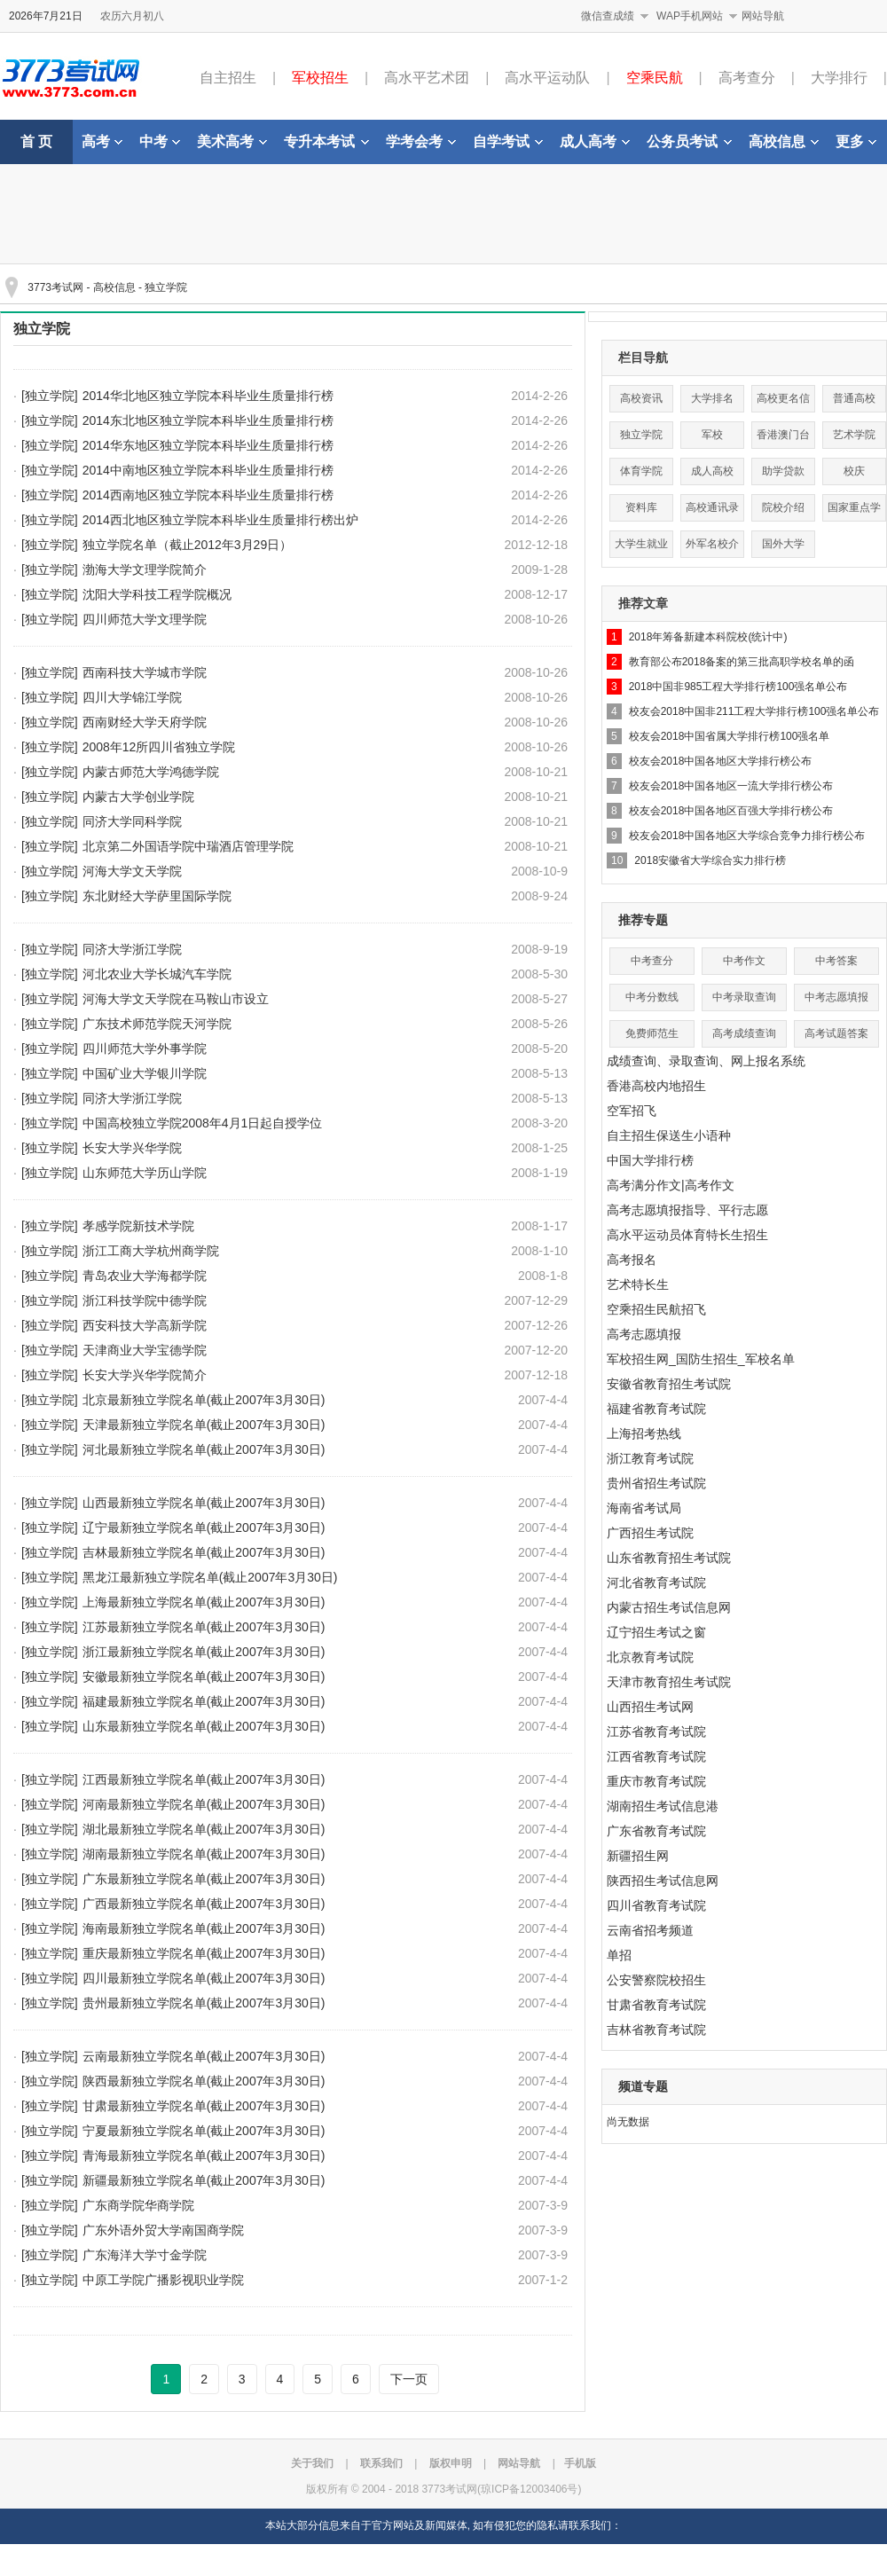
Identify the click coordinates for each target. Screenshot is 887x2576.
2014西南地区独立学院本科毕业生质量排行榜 (208, 495)
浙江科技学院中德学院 (144, 1300)
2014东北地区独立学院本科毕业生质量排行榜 (208, 420)
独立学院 (166, 287)
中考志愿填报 (836, 997)
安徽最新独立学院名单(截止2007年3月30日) (204, 1676)
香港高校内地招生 (656, 1086)
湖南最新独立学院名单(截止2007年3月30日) (204, 1854)
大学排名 (712, 398)
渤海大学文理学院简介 (144, 569)
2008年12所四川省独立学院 (159, 747)
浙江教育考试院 (650, 1458)
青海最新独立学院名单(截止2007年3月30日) (204, 2155)
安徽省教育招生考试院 (669, 1384)
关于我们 (312, 2463)
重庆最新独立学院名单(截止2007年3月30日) (204, 1953)
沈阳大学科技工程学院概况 (157, 594)
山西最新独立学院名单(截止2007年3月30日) (204, 1503)
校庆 (854, 471)
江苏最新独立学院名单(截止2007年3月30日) (204, 1627)
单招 (619, 1955)
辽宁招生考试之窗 (656, 1632)
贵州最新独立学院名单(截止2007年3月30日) (204, 2003)
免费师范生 (652, 1033)
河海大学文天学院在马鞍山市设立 (175, 999)
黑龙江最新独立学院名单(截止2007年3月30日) (210, 1577)
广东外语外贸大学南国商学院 (163, 2230)
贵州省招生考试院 (656, 1483)
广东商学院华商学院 (138, 2205)
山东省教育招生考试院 (669, 1558)
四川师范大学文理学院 (144, 619)
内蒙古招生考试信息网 (669, 1607)
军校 (712, 434)
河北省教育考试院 (656, 1582)
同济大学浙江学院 (132, 949)
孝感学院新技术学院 (138, 1226)
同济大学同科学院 (132, 821)
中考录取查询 (744, 997)
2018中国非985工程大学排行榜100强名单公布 (738, 686)
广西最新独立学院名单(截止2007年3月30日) (204, 1904)
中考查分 (652, 960)
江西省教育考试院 (656, 1756)
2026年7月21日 (45, 16)
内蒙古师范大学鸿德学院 (150, 772)
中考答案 (836, 960)
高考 (102, 141)
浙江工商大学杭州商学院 (150, 1251)
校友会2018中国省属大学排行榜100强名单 (729, 736)
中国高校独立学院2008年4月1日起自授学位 (202, 1123)
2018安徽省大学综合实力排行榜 (710, 860)
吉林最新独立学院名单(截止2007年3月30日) (204, 1552)
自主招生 (228, 77)
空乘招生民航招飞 (656, 1309)
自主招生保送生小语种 (669, 1135)
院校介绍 (783, 507)
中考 (159, 141)
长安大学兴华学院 (132, 1148)
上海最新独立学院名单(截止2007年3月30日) (204, 1602)
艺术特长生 (638, 1284)
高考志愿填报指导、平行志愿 (687, 1210)
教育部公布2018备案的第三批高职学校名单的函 (742, 662)
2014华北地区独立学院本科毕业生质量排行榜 (208, 396)
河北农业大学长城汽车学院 (157, 974)
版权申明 (450, 2463)
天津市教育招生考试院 (669, 1682)
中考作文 (744, 960)
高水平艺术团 (426, 77)
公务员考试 (689, 141)
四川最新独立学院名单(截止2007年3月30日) (204, 1978)
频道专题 (643, 2086)
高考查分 (746, 77)
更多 (856, 141)
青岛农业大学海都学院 (144, 1275)
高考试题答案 (836, 1033)
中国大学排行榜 (650, 1160)
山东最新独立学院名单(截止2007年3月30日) (204, 1726)
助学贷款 (783, 471)
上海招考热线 (644, 1433)
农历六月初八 (132, 16)
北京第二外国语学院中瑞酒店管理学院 (188, 846)
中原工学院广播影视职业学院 (163, 2280)
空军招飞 (631, 1110)
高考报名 (631, 1260)
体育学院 (641, 471)
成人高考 (595, 141)
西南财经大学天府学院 (144, 722)
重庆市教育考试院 (656, 1781)
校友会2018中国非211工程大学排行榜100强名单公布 (754, 711)
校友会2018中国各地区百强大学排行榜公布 (731, 811)
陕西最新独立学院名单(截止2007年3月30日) (204, 2081)
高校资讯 (641, 398)
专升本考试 (326, 141)
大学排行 (839, 77)
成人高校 (712, 471)
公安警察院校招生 (656, 1980)
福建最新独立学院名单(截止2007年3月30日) (204, 1701)
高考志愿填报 (644, 1334)
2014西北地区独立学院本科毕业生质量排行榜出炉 (220, 520)
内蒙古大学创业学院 (138, 796)
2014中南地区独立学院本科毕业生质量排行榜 (208, 470)
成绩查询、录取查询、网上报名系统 (706, 1061)
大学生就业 (641, 544)
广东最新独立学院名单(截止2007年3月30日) (204, 1879)
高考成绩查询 (744, 1033)
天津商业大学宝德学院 (144, 1350)
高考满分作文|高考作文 (670, 1185)
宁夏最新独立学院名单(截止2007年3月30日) (204, 2131)
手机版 (580, 2463)
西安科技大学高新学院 (144, 1325)
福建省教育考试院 (656, 1409)
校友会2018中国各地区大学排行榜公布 (720, 761)
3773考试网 (55, 287)
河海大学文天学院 (132, 871)
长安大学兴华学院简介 (144, 1375)
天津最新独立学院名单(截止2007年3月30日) (204, 1425)
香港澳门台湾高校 (783, 438)
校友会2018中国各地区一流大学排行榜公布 (731, 786)
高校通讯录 (712, 507)
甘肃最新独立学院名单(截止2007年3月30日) (204, 2106)
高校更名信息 (783, 402)
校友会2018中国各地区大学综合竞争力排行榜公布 (747, 835)
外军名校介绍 (712, 548)
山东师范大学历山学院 (144, 1173)
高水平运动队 (547, 77)
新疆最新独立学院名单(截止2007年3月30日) (204, 2180)
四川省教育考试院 (656, 1905)
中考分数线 (652, 997)
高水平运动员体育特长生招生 (687, 1235)
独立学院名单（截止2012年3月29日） (187, 545)
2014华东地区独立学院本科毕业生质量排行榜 (208, 445)
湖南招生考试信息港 (662, 1806)
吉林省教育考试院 (656, 2029)
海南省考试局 (644, 1508)
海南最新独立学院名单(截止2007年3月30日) (204, 1928)
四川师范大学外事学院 (144, 1048)
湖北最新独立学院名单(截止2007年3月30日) (204, 1829)
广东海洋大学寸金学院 (144, 2255)
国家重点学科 (854, 511)
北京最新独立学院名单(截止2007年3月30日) (204, 1400)
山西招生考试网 (650, 1707)
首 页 (36, 141)
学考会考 (421, 141)
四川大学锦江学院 (132, 697)
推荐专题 (643, 920)
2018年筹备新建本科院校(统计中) (708, 637)
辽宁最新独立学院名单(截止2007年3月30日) (204, 1527)
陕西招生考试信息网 (662, 1880)
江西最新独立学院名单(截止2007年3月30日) (204, 1779)
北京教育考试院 (650, 1657)
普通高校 (854, 398)
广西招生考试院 (650, 1533)
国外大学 (783, 544)
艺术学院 (854, 434)
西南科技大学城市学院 (144, 672)
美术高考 (232, 141)
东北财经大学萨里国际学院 (157, 896)
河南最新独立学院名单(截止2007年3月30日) (204, 1804)
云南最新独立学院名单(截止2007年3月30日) (204, 2056)
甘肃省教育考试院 (656, 2005)
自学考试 (508, 141)
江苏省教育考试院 (656, 1731)
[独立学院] (49, 396)
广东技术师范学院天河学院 (157, 1024)
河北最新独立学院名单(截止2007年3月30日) (204, 1449)
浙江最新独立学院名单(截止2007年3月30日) (204, 1652)
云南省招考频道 (650, 1930)
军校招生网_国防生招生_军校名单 (701, 1359)
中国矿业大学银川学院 (144, 1073)
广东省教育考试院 (656, 1831)
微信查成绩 (607, 16)
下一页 (409, 2379)
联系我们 (381, 2463)
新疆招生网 (638, 1856)
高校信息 (784, 141)
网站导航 (763, 16)
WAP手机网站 (689, 16)
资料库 (641, 507)
